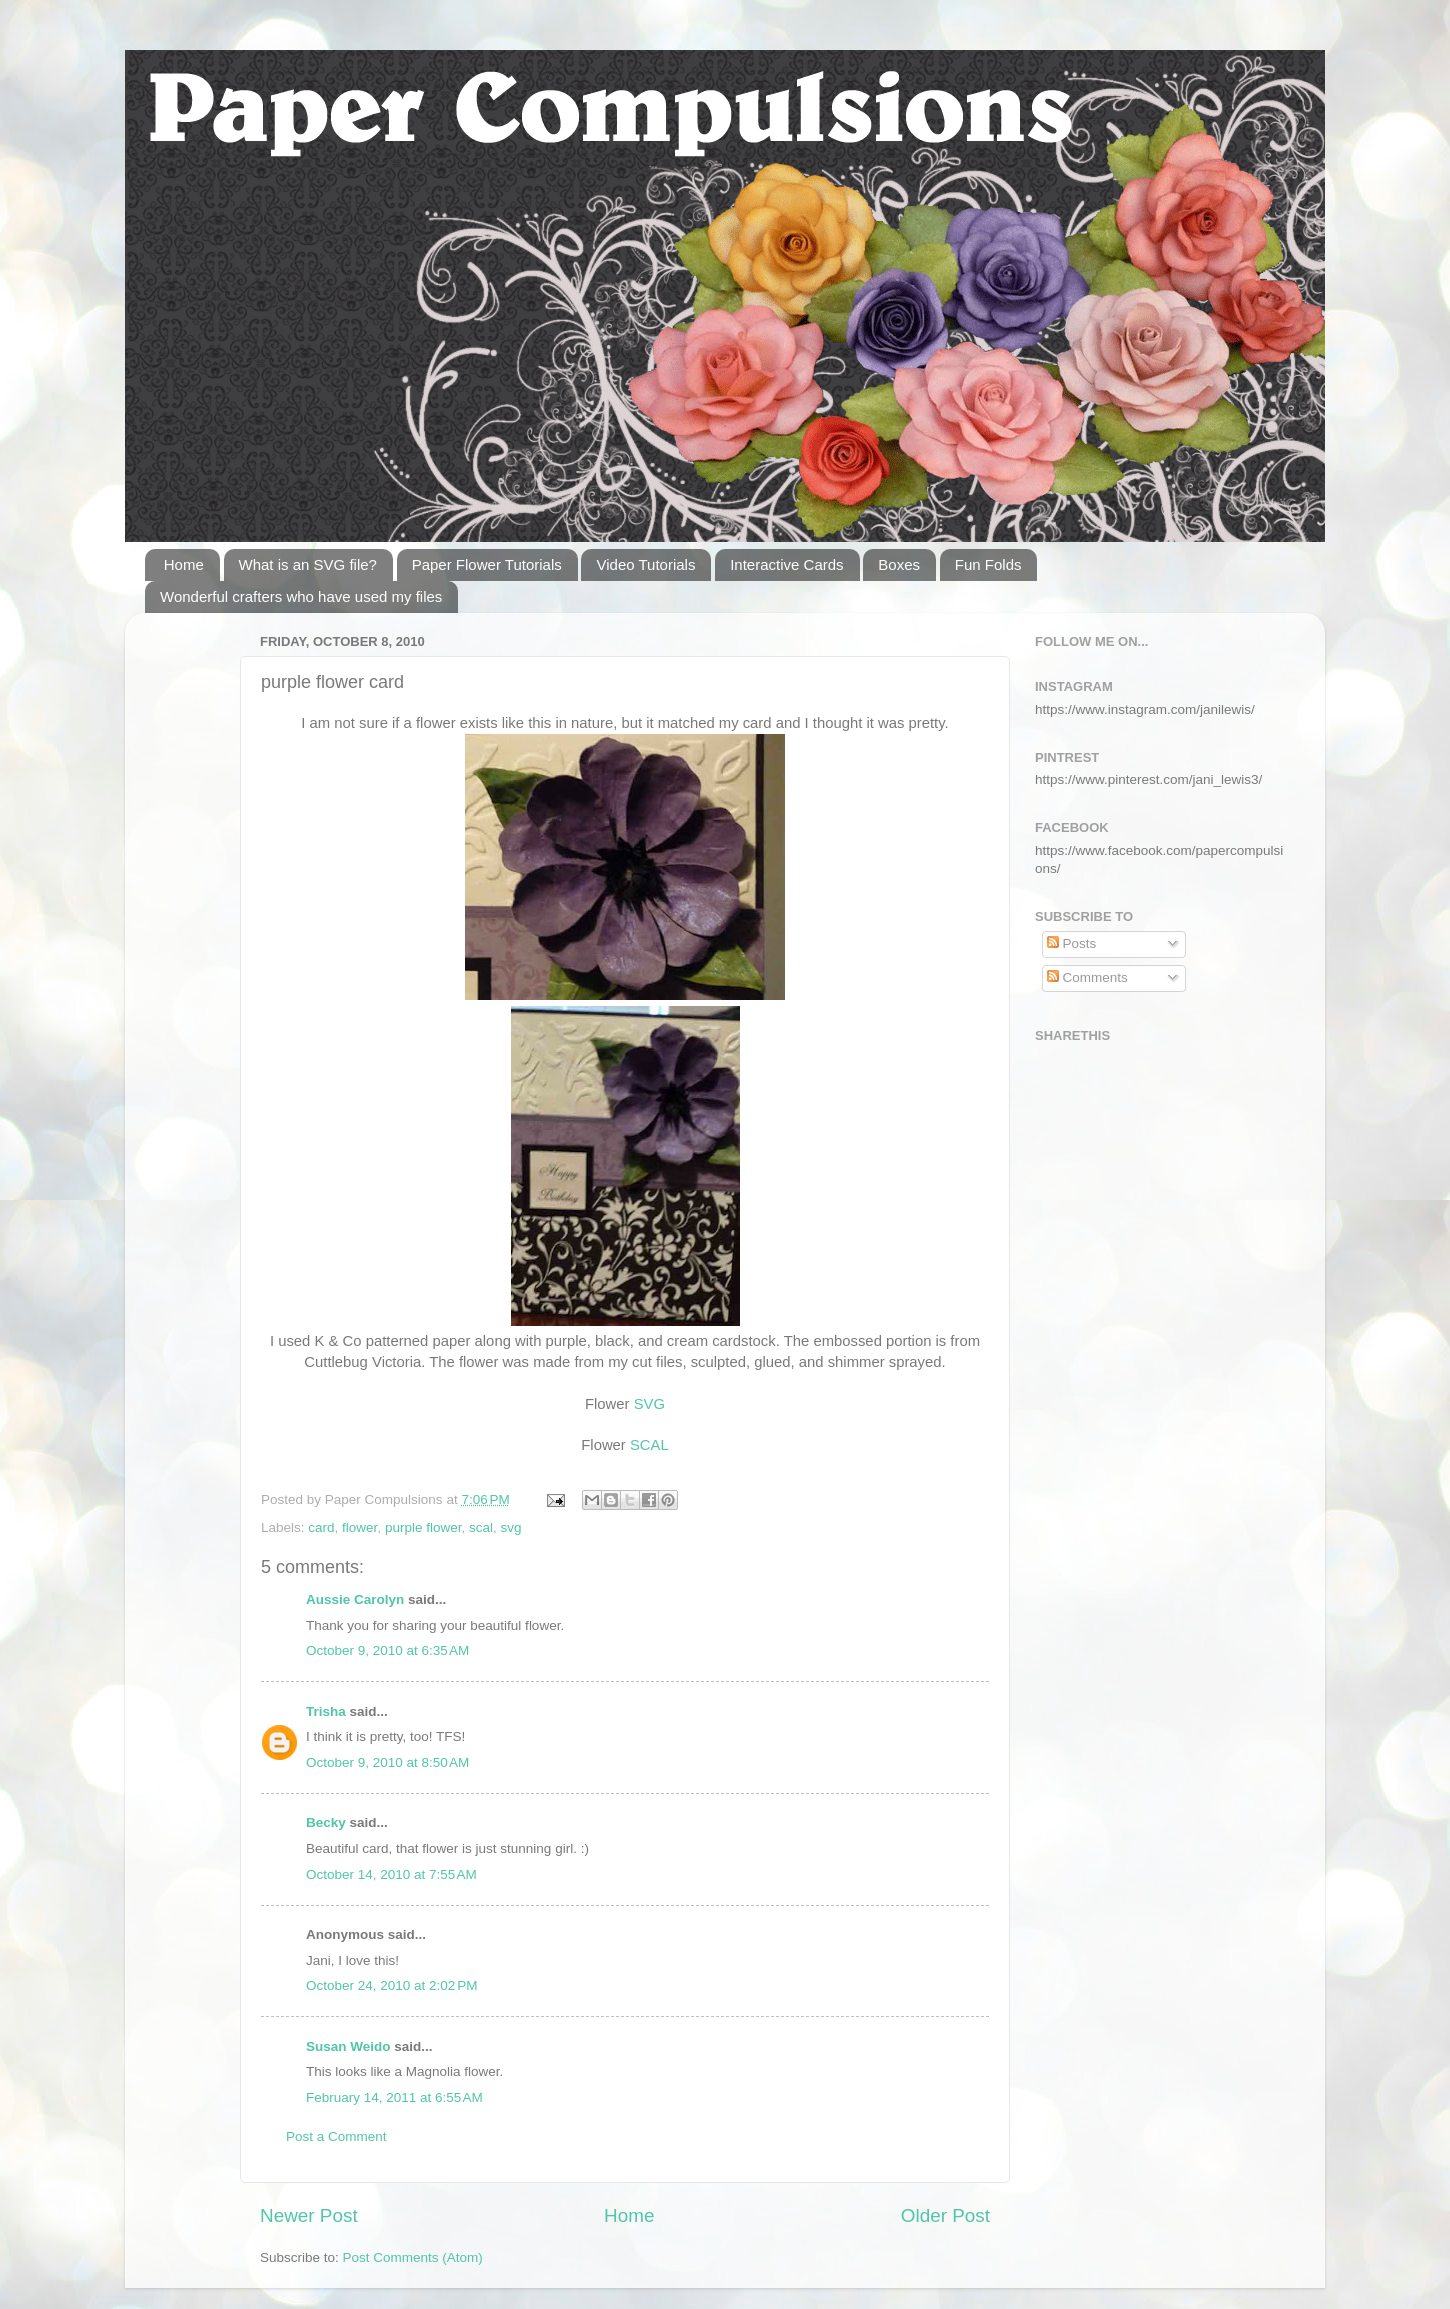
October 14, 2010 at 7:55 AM (391, 1874)
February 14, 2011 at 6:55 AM (394, 2097)
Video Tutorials (645, 564)
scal (481, 1527)
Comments (1087, 977)
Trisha (326, 1711)
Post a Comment (336, 2136)
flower (359, 1527)
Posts (1072, 943)
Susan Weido (348, 2046)
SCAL (649, 1445)
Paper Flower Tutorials (487, 564)
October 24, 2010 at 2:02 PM (391, 1985)
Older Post (945, 2215)
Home (184, 564)
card (321, 1527)
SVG (649, 1404)
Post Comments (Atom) (413, 2257)
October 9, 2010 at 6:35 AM (387, 1650)
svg (510, 1527)
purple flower (423, 1527)
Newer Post (309, 2215)
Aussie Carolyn (355, 1599)
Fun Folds (988, 564)
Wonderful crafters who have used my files (301, 596)
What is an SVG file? (308, 564)
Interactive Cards (786, 564)
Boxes (899, 564)
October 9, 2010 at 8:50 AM (387, 1762)
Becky (326, 1822)
